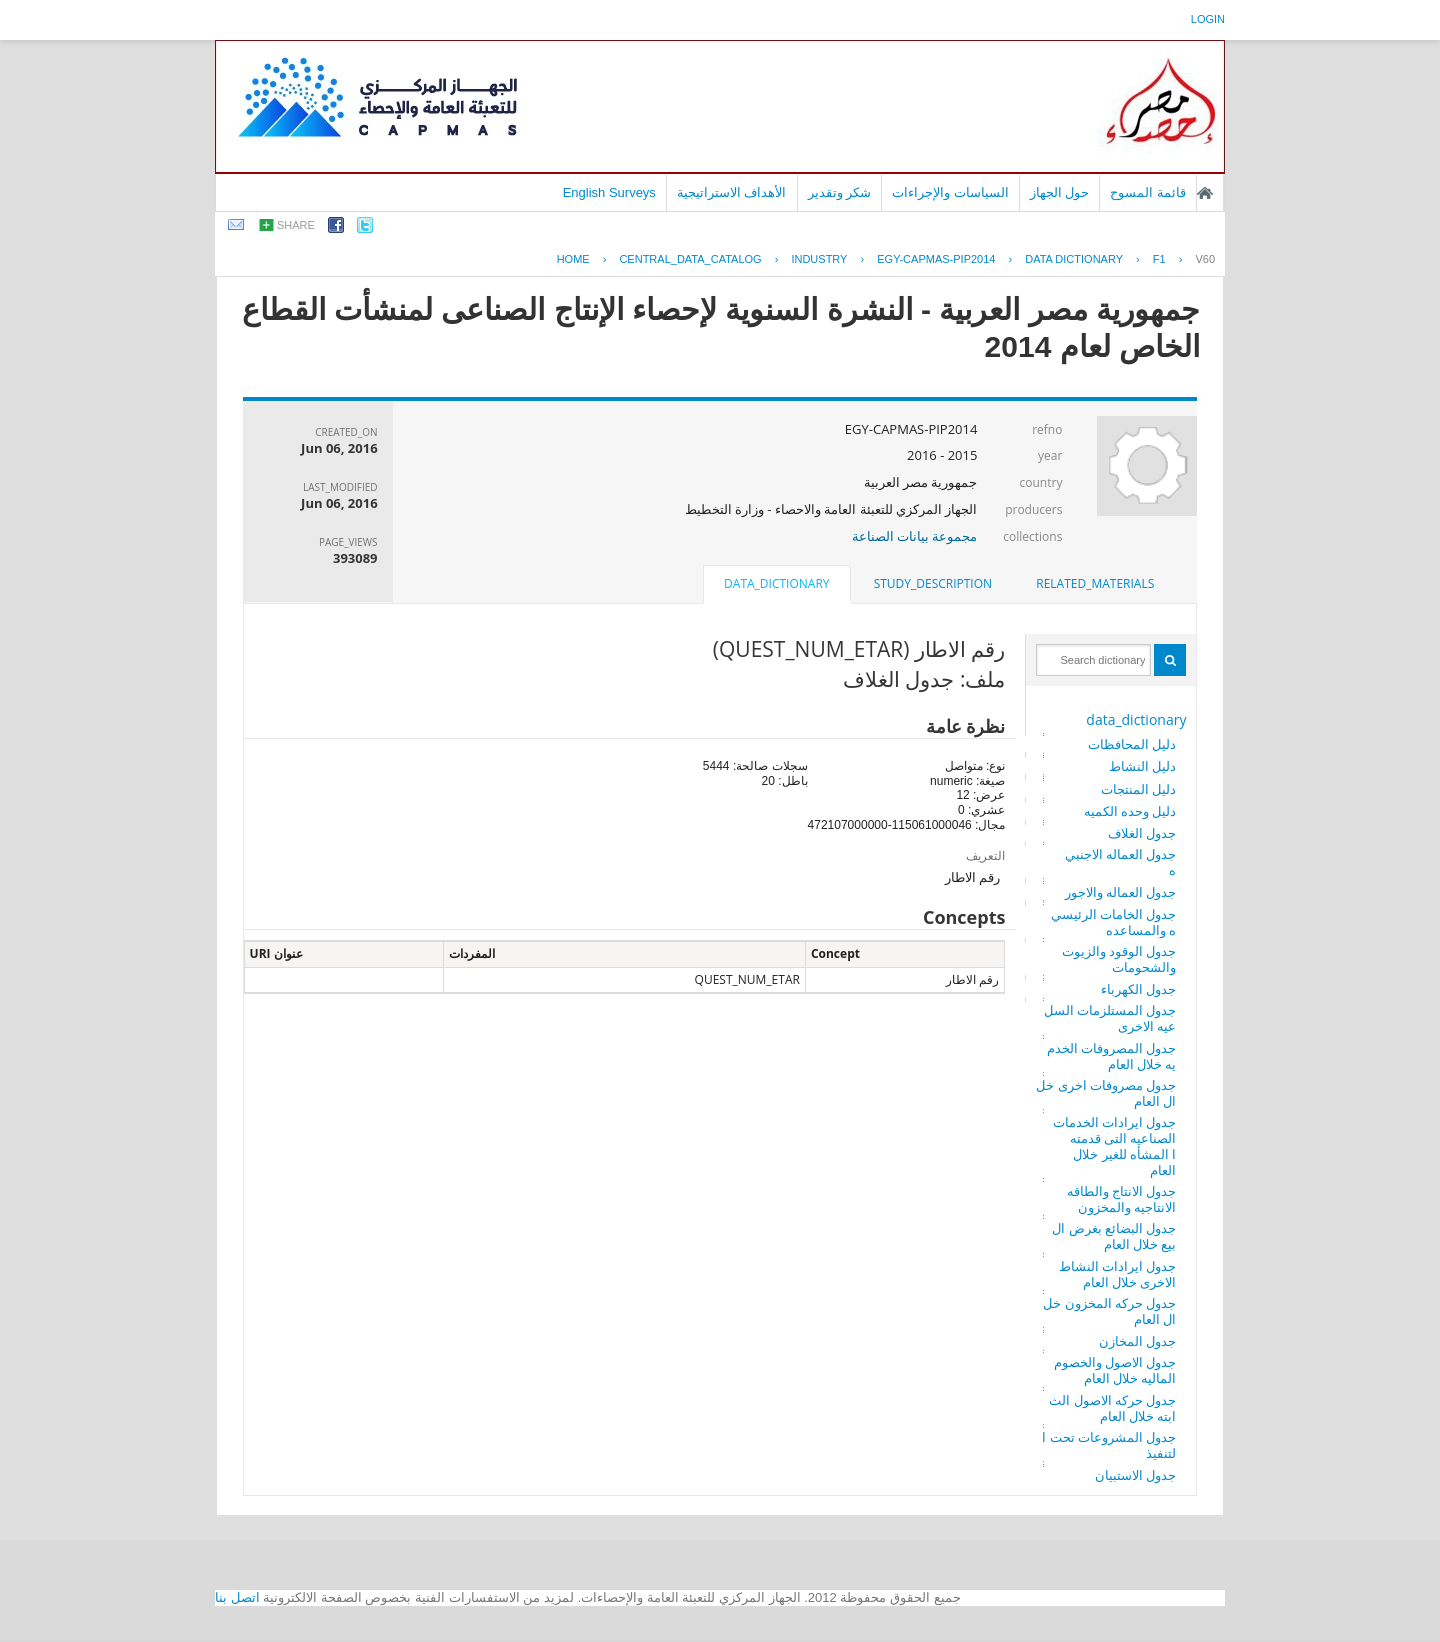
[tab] (1095, 584)
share (296, 225)
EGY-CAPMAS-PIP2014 (936, 259)
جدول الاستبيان (1135, 1475)
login (1208, 19)
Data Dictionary (1074, 259)
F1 (1159, 259)
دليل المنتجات (1138, 789)
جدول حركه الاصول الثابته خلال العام (1112, 1408)
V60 (1205, 259)
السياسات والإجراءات (950, 192)
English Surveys (609, 192)
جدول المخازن (1137, 1341)
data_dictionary (1136, 719)
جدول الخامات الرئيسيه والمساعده (1114, 922)
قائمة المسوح (1148, 192)
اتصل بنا (237, 1597)
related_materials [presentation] (1095, 583)
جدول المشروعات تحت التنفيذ (1109, 1445)
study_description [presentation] (933, 583)
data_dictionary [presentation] (776, 583)
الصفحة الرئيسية (1205, 193)
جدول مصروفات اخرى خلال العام (1106, 1093)
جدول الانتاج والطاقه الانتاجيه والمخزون (1122, 1199)
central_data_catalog (690, 259)
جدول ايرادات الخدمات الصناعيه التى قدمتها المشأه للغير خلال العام (1115, 1146)
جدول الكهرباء (1138, 989)
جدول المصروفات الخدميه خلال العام (1112, 1056)
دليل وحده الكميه (1130, 811)
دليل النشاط (1142, 766)
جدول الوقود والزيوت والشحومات (1119, 959)
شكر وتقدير (840, 192)
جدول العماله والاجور (1121, 892)
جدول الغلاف (1142, 833)
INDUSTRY (819, 259)
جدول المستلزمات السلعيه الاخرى (1110, 1018)
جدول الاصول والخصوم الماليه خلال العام (1115, 1370)
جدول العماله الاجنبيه (1121, 862)
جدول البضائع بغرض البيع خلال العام (1114, 1236)
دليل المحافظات (1132, 744)
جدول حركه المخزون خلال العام (1109, 1311)
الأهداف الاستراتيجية (732, 192)
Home (573, 259)
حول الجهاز (1060, 192)
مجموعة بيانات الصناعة (915, 536)
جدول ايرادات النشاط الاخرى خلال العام (1118, 1274)
